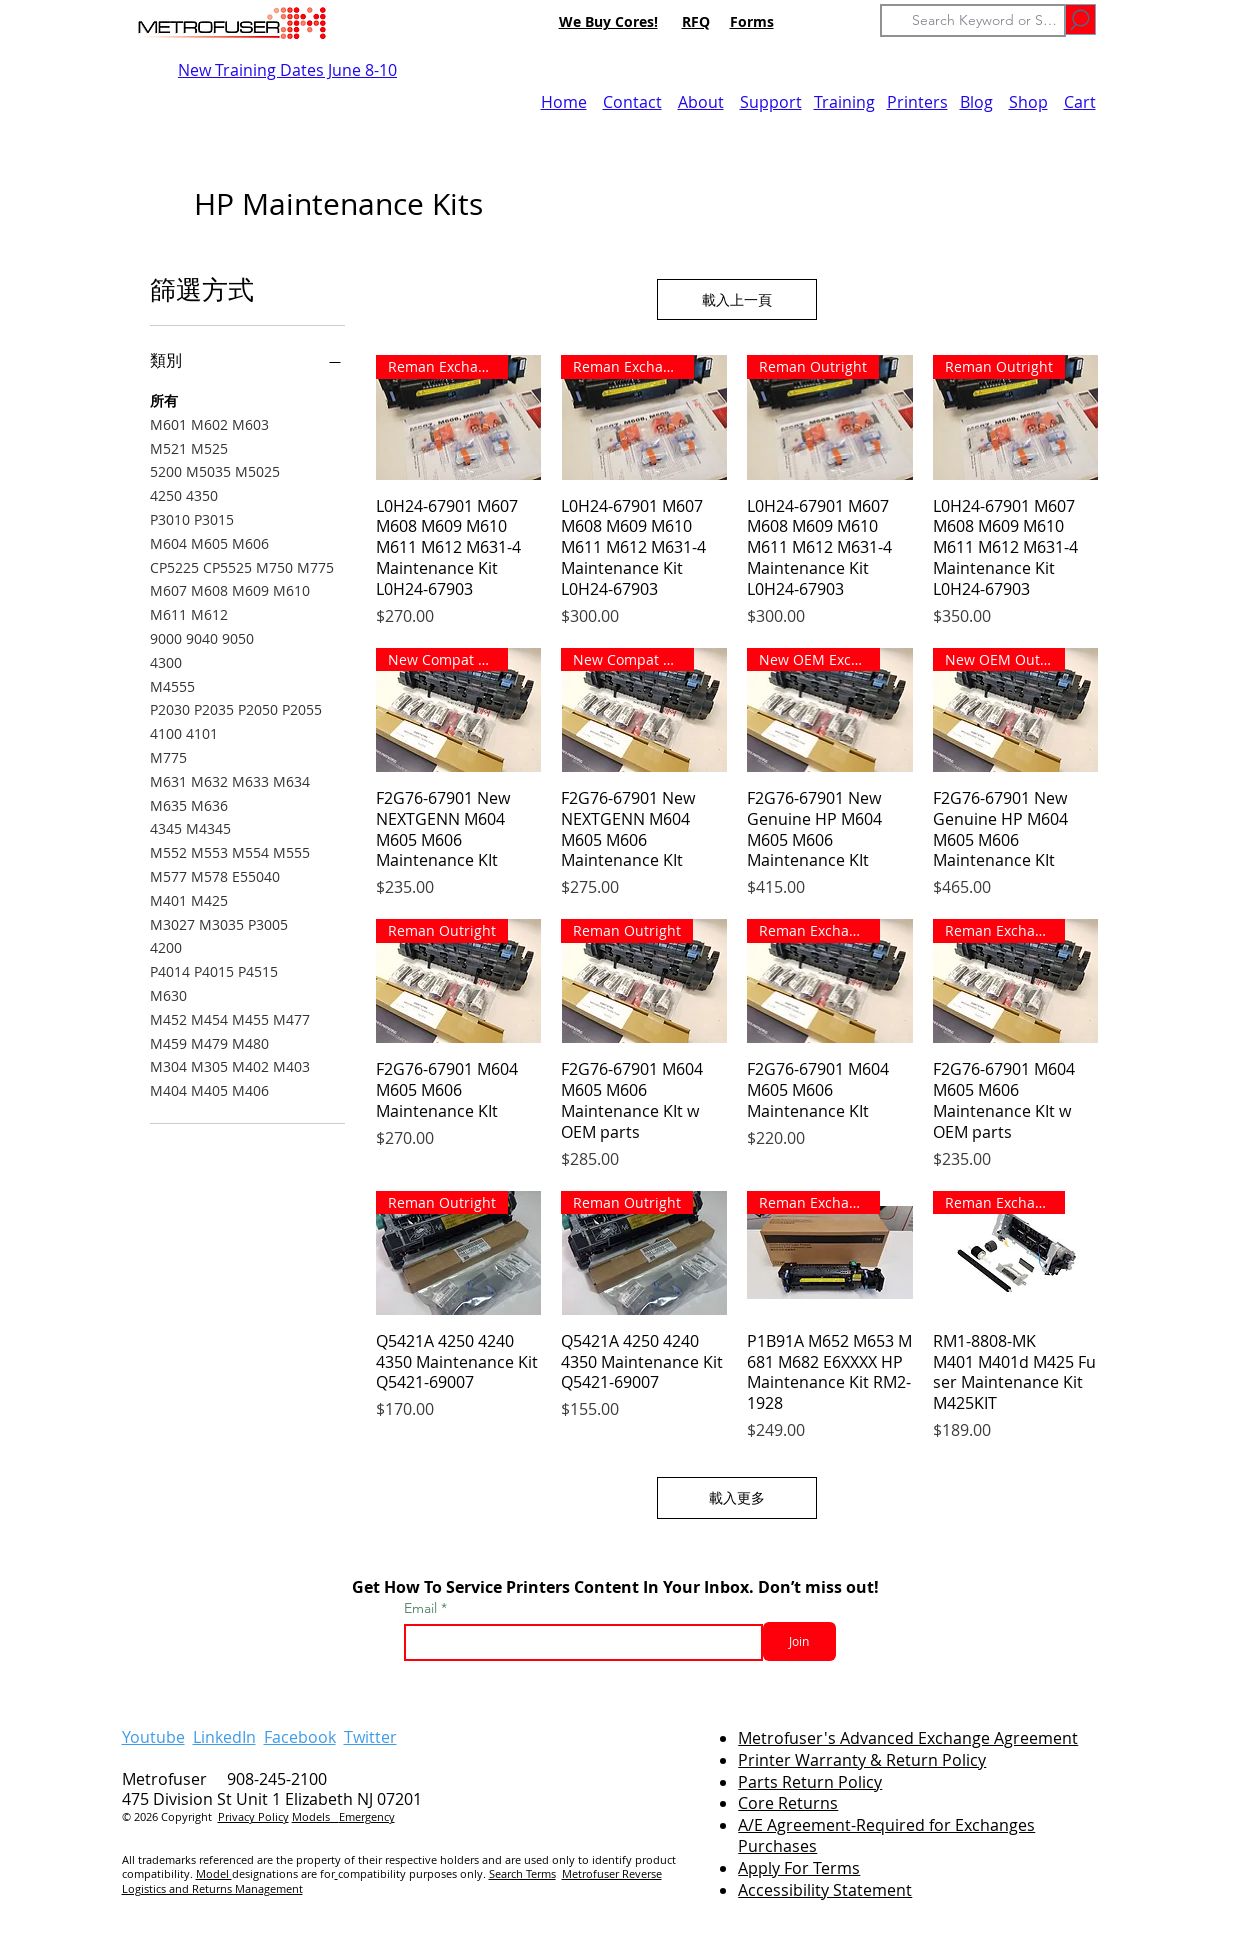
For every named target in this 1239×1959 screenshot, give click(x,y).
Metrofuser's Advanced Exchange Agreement (908, 1738)
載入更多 (737, 1497)
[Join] (799, 1641)
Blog (976, 102)
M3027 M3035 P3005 (219, 923)
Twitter (370, 1737)
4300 (166, 661)
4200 (166, 946)
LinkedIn (224, 1737)
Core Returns (788, 1803)
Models (315, 1816)
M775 (168, 756)
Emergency (367, 1816)
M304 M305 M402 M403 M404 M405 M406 (230, 1077)
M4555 (172, 685)
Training (844, 102)
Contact (632, 102)
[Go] (1080, 19)
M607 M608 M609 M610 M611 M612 (230, 601)
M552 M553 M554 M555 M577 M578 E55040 (230, 863)
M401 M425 (189, 899)
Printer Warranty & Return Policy (862, 1760)
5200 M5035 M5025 (215, 470)
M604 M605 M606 (209, 542)
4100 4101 (184, 732)
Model (214, 1873)
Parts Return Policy (810, 1782)
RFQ (696, 21)
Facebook (300, 1737)
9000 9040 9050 (202, 637)
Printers (917, 102)
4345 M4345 (190, 827)
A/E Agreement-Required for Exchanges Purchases (886, 1835)
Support (771, 102)
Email (422, 1608)
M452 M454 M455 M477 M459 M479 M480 (230, 1030)
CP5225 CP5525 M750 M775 (242, 566)
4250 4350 (184, 494)
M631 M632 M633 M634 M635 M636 (230, 792)
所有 (164, 399)
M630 (168, 994)
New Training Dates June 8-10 (287, 70)
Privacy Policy (253, 1816)
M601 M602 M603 (209, 423)
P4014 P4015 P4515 (214, 970)
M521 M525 (189, 447)
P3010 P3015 (192, 518)
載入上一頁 (737, 299)
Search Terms (522, 1873)
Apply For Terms (799, 1868)
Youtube (153, 1737)
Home (564, 102)
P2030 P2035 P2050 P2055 (236, 708)
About (701, 102)
